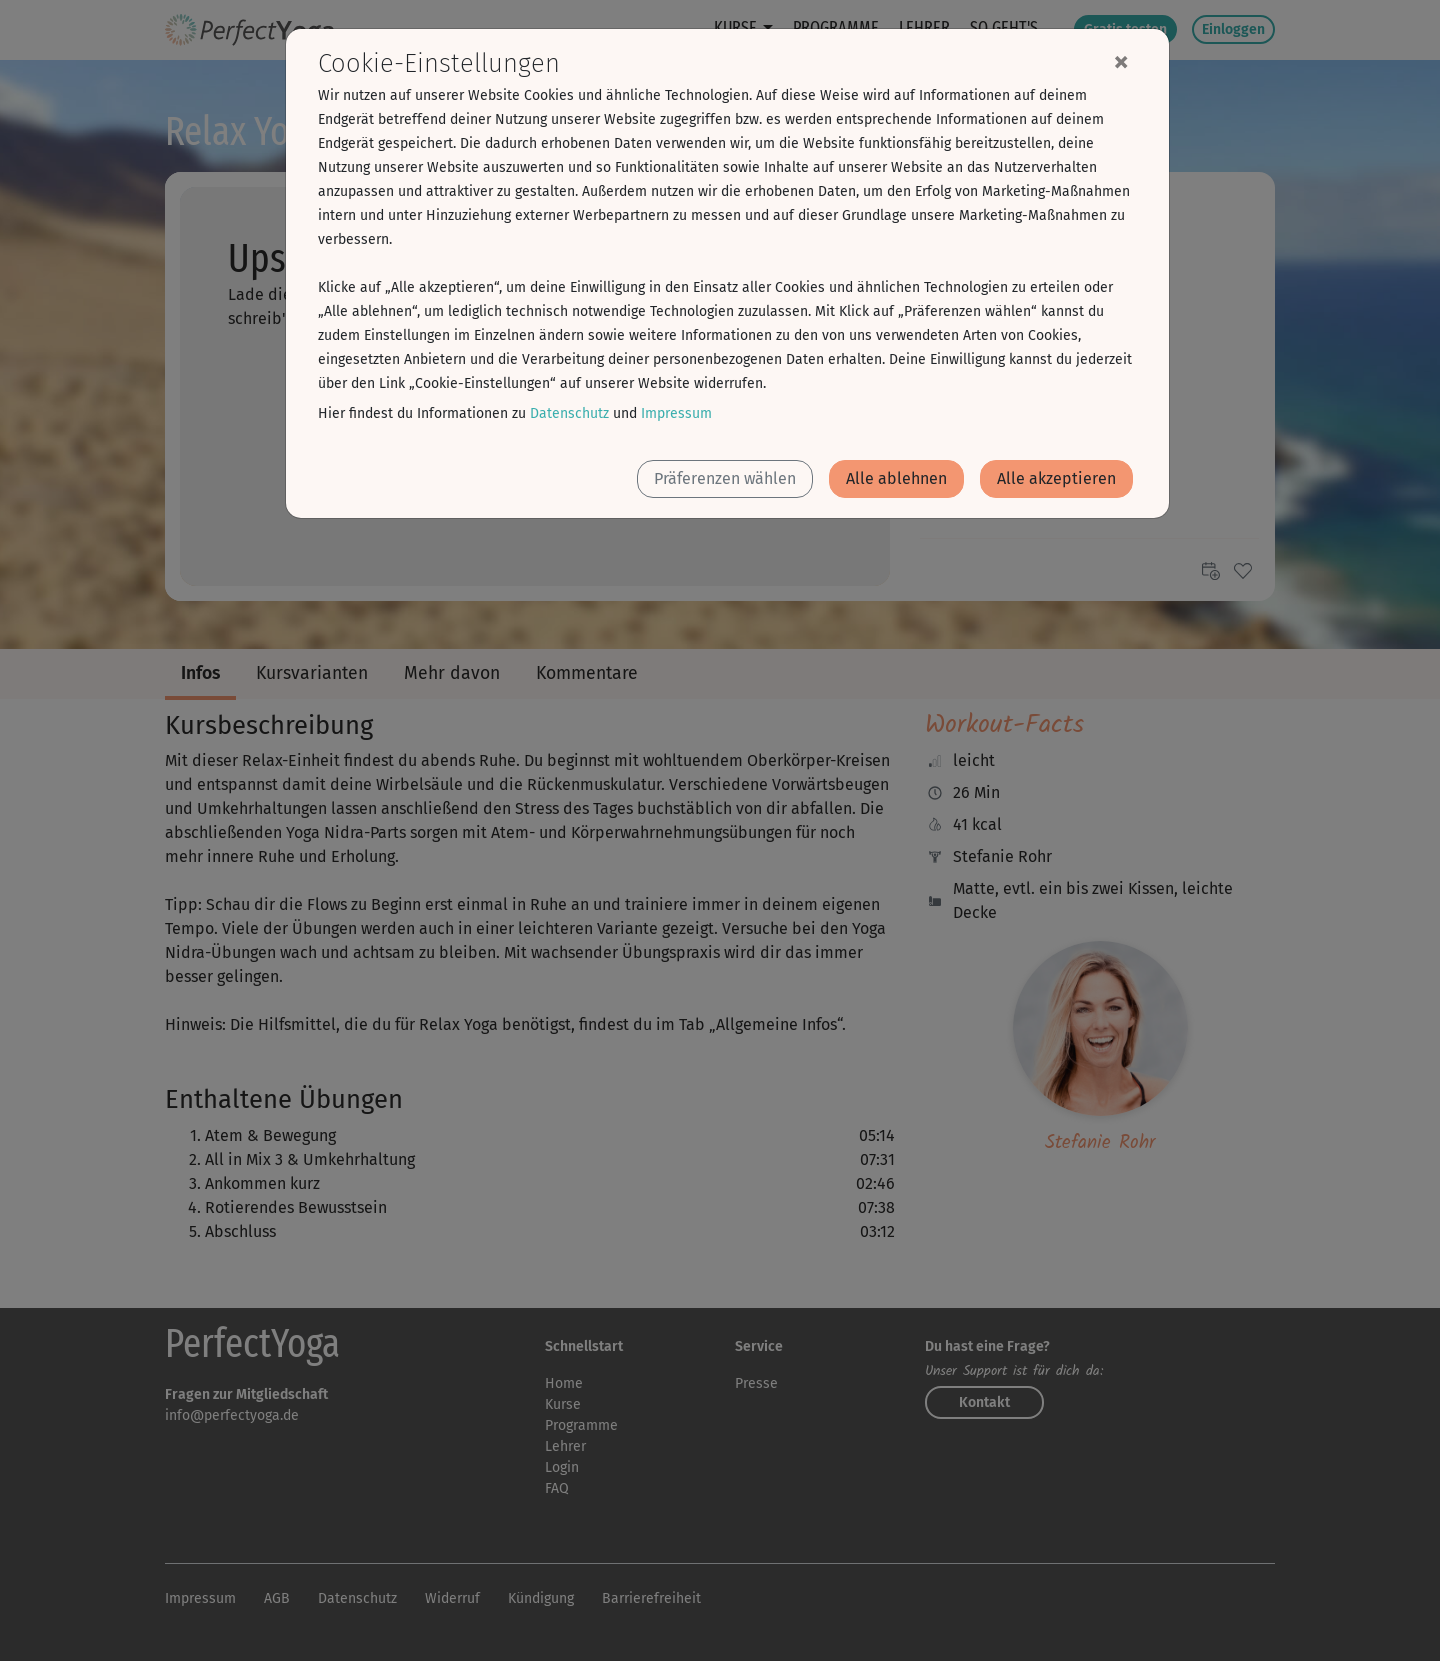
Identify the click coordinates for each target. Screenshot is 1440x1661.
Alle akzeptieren (1056, 478)
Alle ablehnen (896, 478)
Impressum (676, 413)
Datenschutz (569, 413)
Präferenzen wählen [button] (725, 478)
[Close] (1121, 61)
